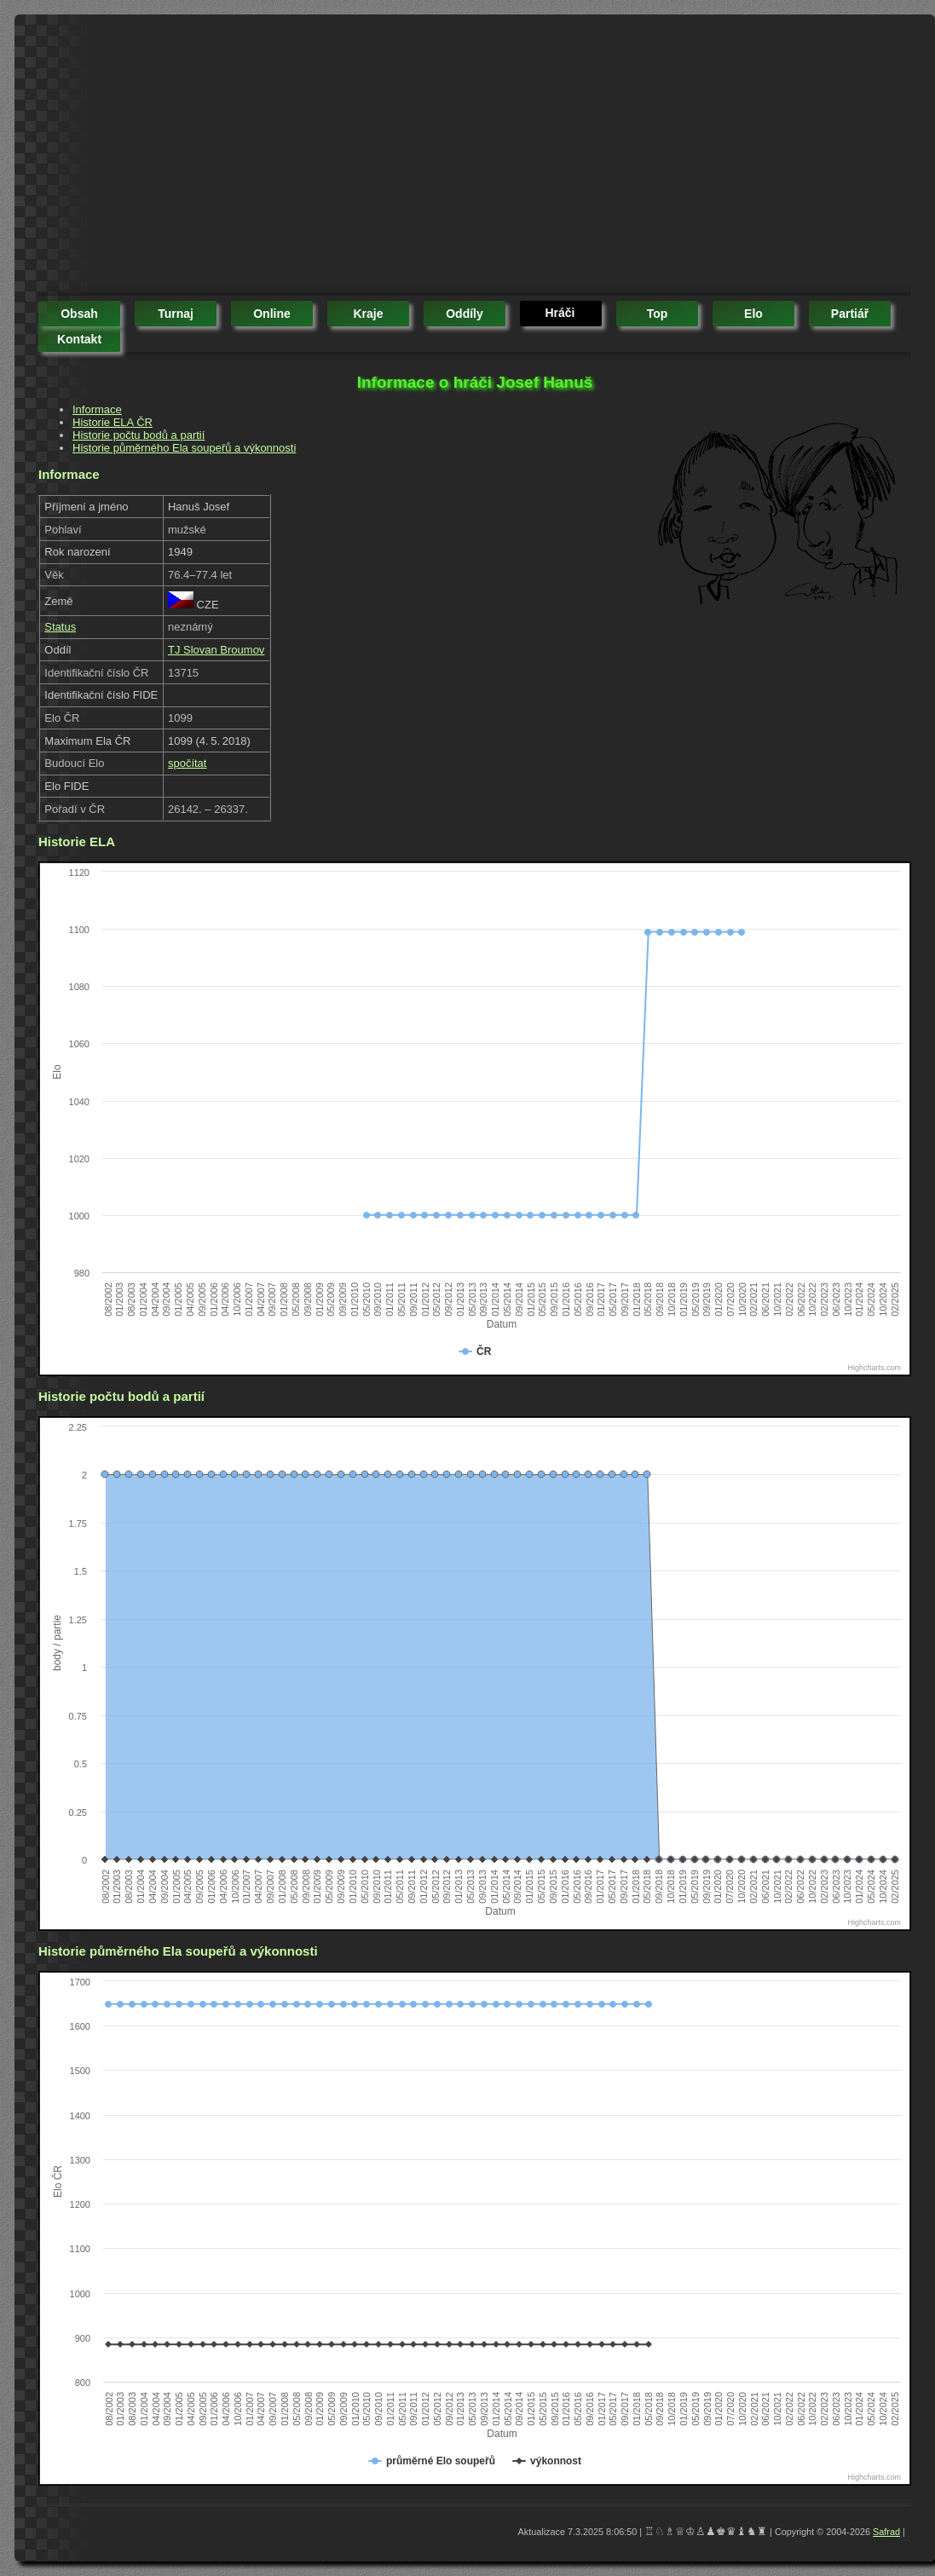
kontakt (79, 339)
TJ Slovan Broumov (216, 649)
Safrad (886, 2532)
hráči (559, 313)
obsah (79, 313)
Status (60, 626)
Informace (97, 409)
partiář (850, 313)
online (272, 313)
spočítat (187, 763)
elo (753, 313)
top (657, 313)
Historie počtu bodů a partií (138, 435)
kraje (368, 313)
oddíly (464, 313)
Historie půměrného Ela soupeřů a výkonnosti (184, 447)
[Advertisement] (346, 157)
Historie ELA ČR (112, 422)
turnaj (175, 313)
